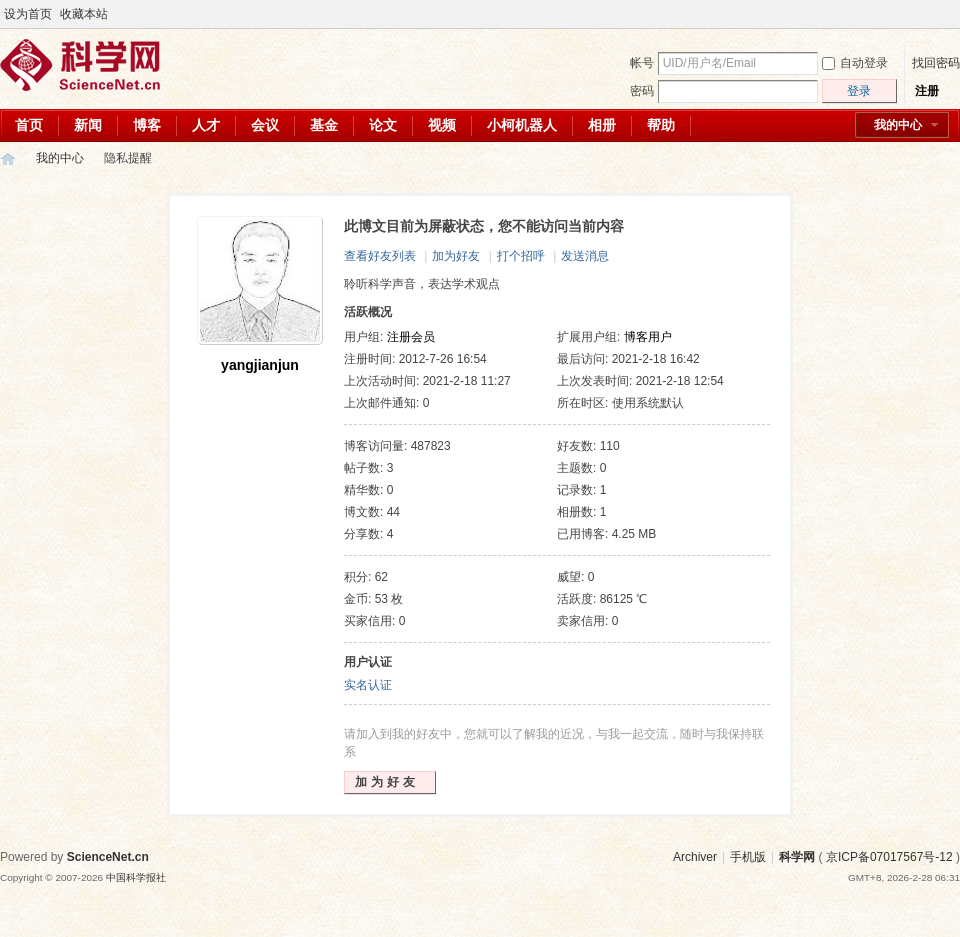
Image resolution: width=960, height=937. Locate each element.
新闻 (88, 125)
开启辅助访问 (932, 14)
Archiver (695, 857)
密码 (642, 91)
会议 (265, 125)
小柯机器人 (522, 125)
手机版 (748, 857)
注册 (927, 91)
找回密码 (936, 63)
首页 (29, 125)
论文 (383, 125)
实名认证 (368, 685)
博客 (147, 125)
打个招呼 (521, 256)
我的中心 (898, 125)
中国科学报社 (136, 877)
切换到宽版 (948, 14)
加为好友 (456, 256)
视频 (442, 125)
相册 (602, 125)
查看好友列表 (380, 256)
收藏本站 (84, 14)
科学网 (8, 158)
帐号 (642, 63)
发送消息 (585, 256)
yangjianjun (260, 365)
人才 (206, 125)
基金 (324, 125)
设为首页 (28, 14)
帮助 (661, 125)
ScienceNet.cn (108, 857)
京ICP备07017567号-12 (889, 857)
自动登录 (855, 63)
